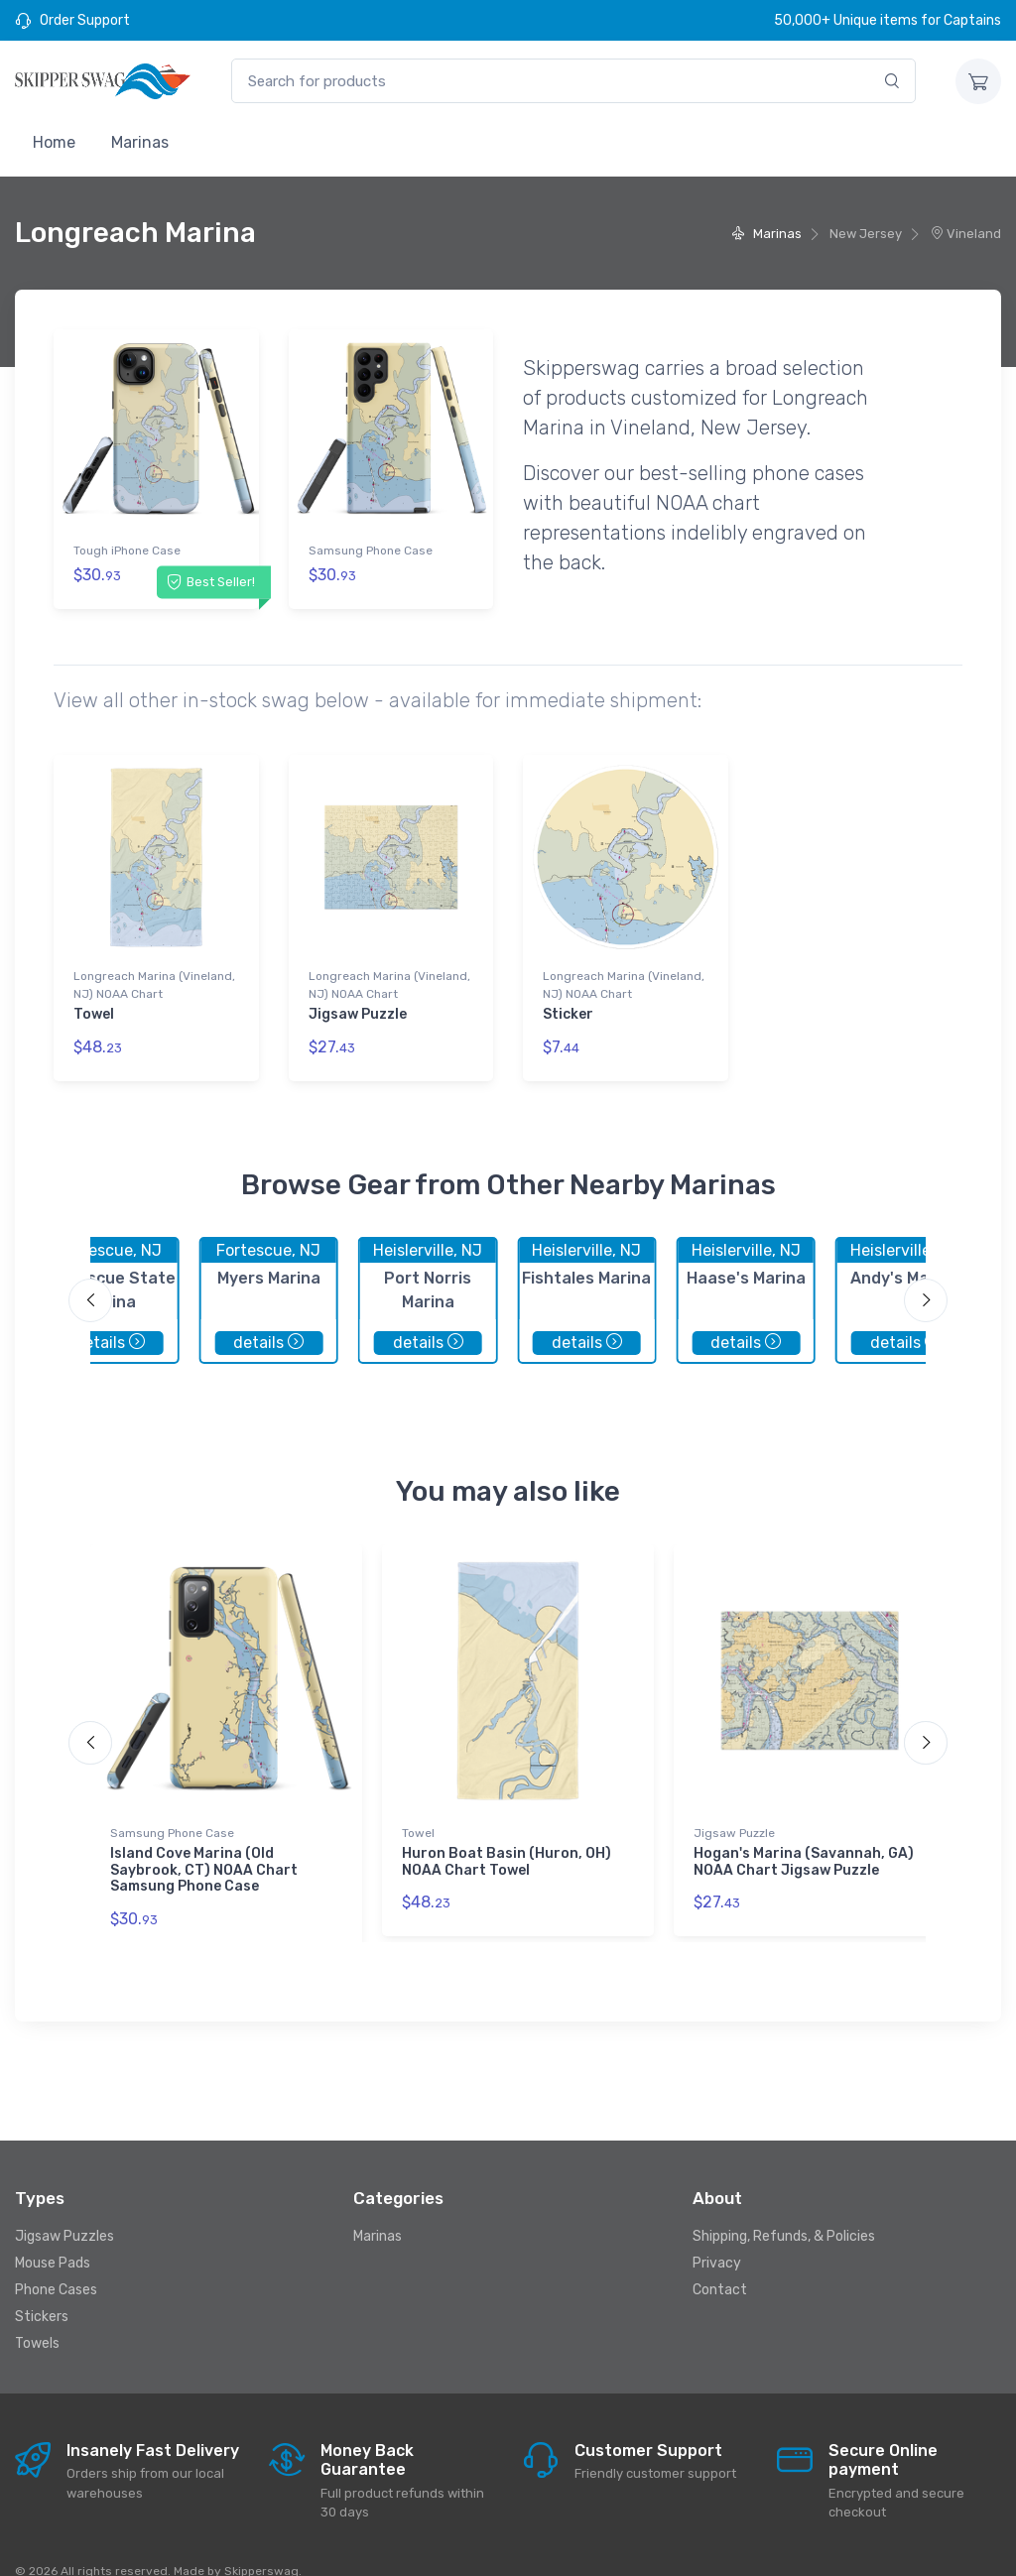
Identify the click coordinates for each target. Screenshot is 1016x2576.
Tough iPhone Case (127, 550)
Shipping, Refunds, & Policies (784, 2209)
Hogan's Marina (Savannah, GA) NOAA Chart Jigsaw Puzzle (804, 1835)
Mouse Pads (52, 2236)
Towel (93, 1001)
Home (54, 142)
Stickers (41, 2289)
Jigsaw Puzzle (358, 1001)
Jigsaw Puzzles (64, 2209)
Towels (37, 2316)
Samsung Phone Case (371, 550)
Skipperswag (261, 2543)
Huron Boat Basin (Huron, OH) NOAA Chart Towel (506, 1835)
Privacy (717, 2236)
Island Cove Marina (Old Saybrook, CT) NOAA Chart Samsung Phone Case (204, 1843)
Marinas (140, 142)
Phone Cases (56, 2263)
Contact (720, 2263)
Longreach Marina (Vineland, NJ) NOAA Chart (154, 972)
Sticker (568, 1001)
